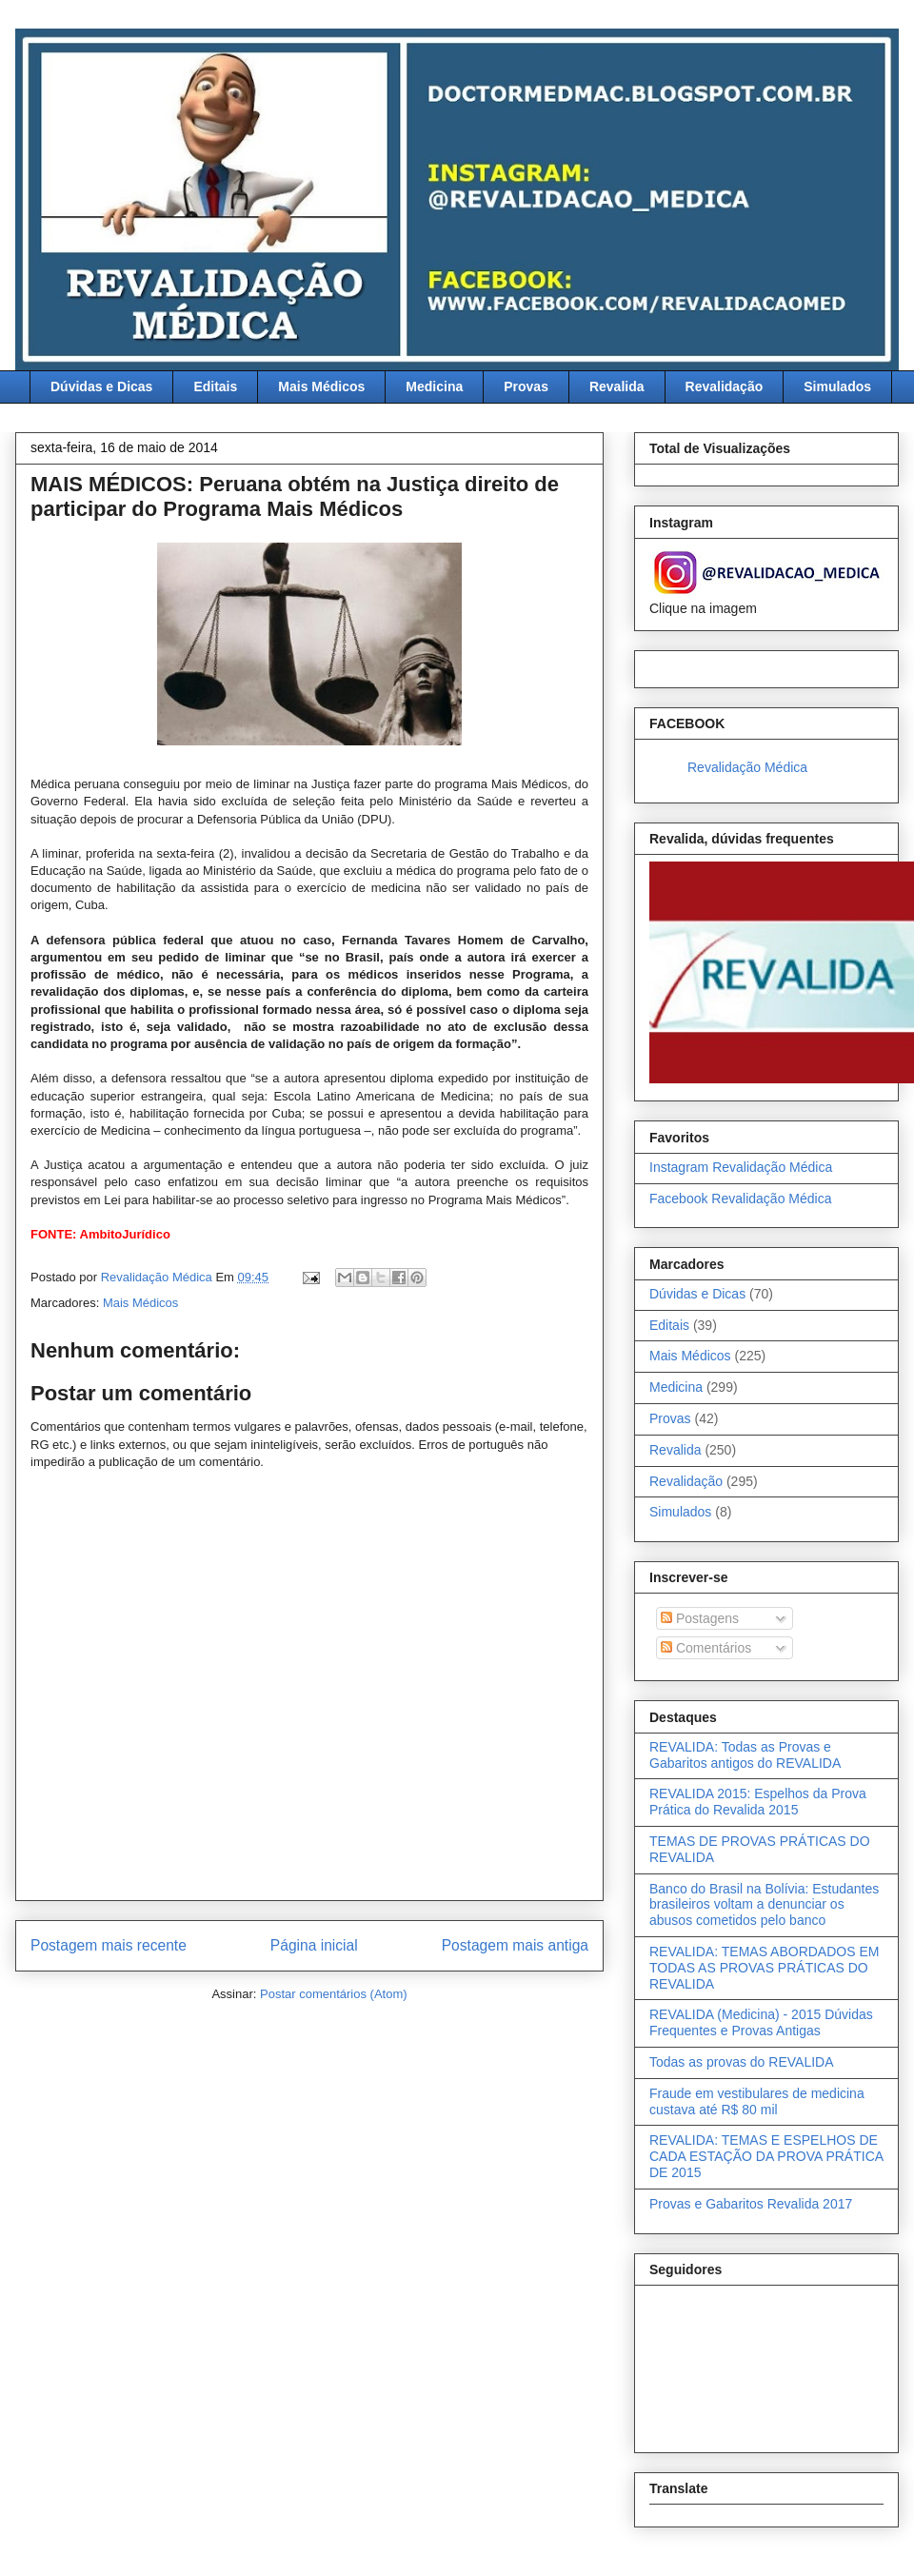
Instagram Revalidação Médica (740, 1167)
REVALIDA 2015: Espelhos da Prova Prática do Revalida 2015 (757, 1801)
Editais (215, 386)
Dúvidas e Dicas (101, 386)
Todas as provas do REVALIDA (741, 2062)
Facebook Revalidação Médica (740, 1198)
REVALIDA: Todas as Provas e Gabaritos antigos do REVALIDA (745, 1755)
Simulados (837, 386)
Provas (526, 386)
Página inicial (314, 1945)
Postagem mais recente (108, 1945)
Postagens (700, 1618)
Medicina (434, 386)
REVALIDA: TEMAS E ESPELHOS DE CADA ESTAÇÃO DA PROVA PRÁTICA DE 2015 (766, 2156)
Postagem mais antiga (515, 1945)
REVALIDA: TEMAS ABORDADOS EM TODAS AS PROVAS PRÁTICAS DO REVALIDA (764, 1967)
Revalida (617, 386)
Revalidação (725, 386)
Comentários (706, 1647)
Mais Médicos (321, 386)
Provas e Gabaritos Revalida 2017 (750, 2203)
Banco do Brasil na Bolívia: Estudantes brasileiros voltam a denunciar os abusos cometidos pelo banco (764, 1905)
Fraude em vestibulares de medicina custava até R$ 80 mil (756, 2101)
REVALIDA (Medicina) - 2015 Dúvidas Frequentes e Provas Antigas (761, 2022)
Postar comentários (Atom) (333, 1994)
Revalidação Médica (747, 767)
